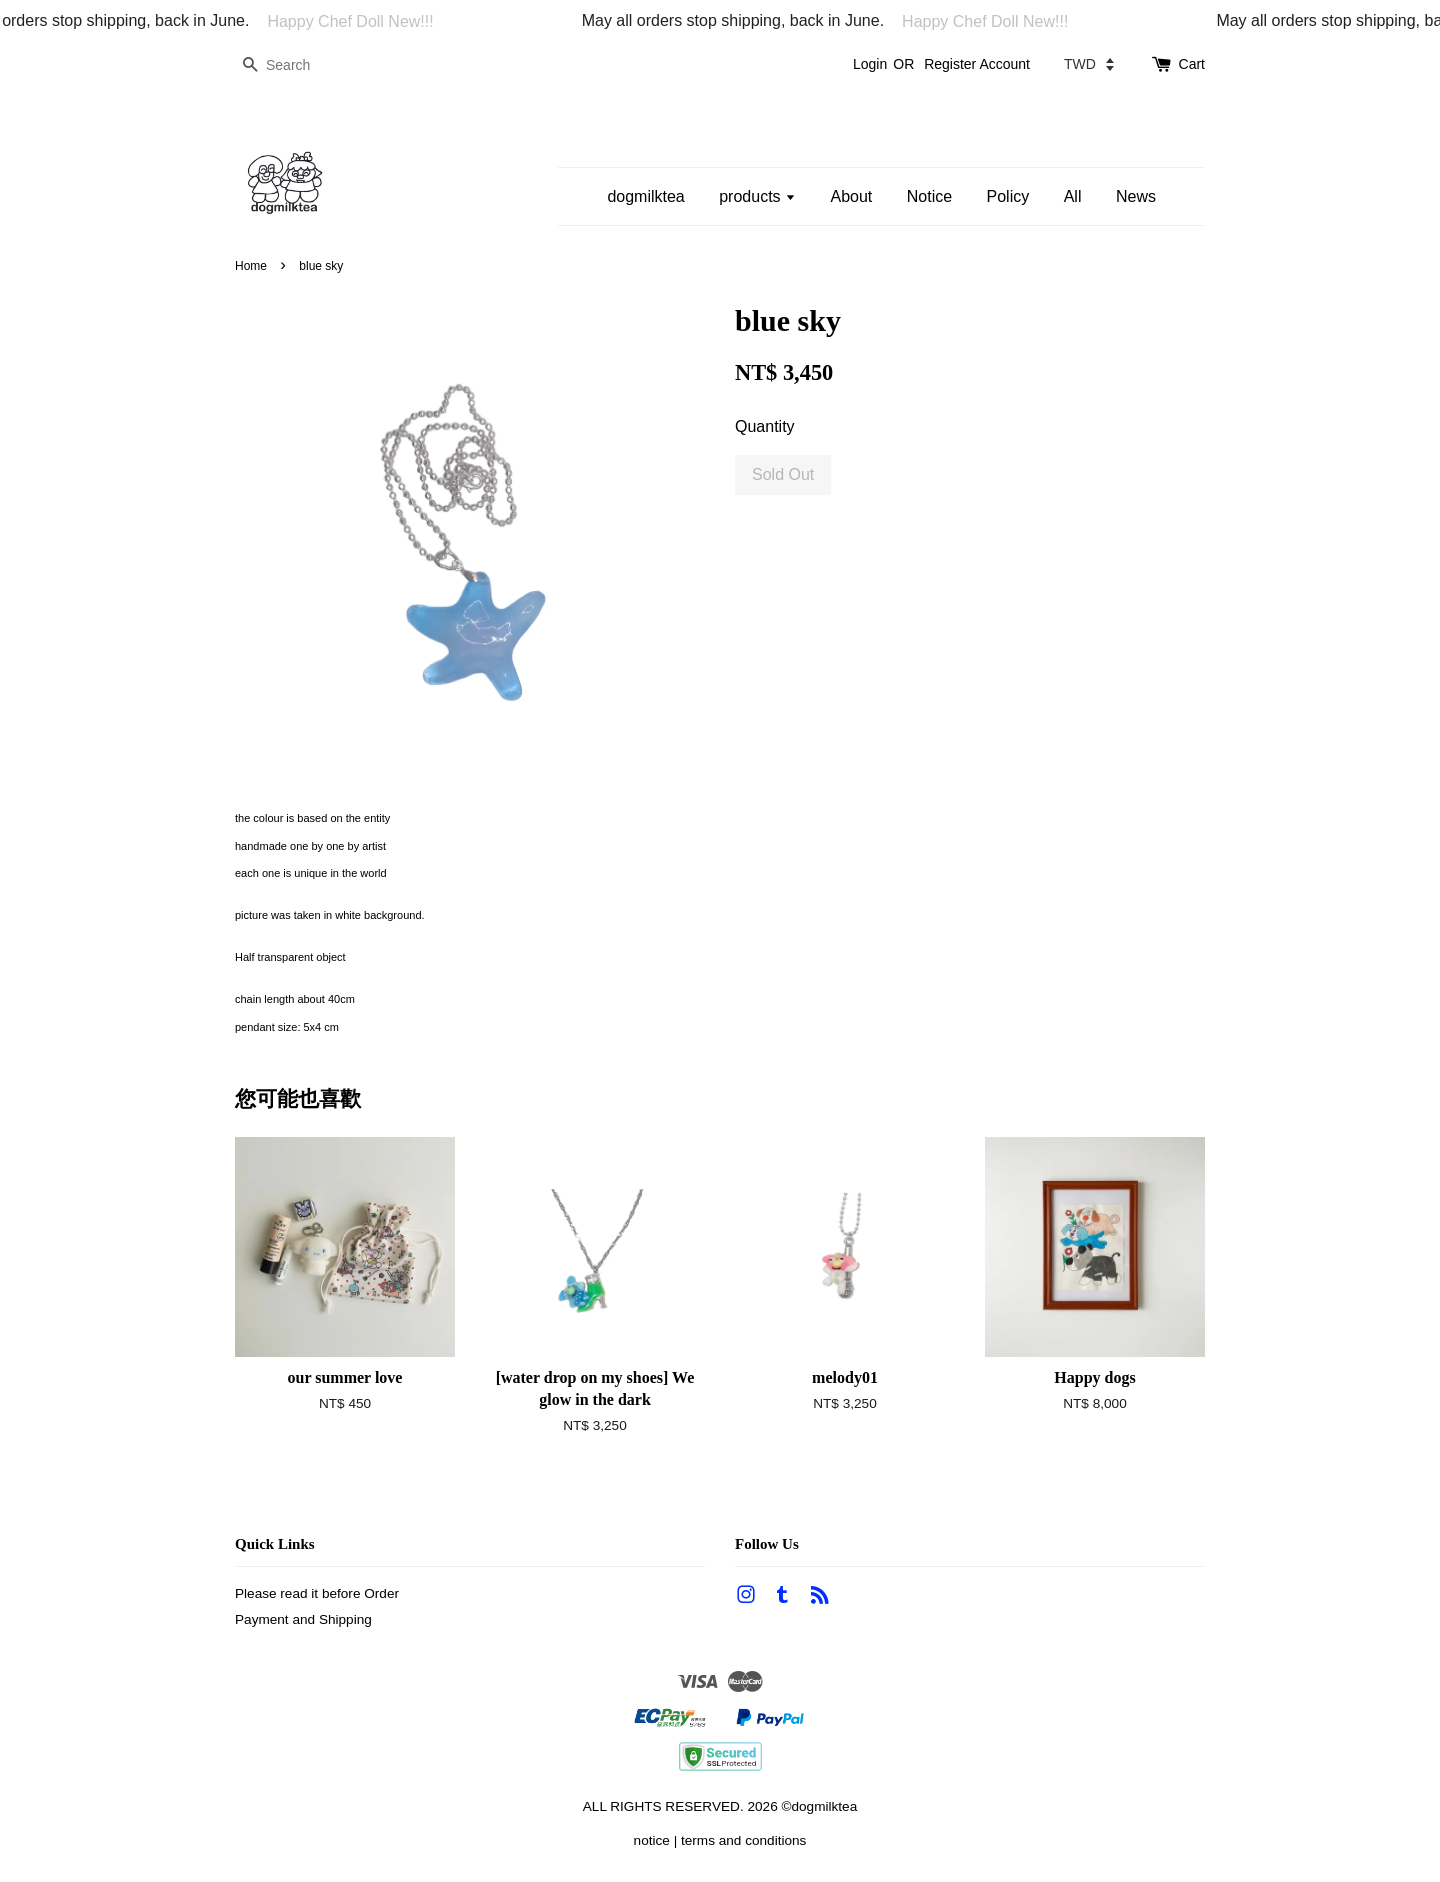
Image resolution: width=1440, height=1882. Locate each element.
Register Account (977, 64)
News (1136, 196)
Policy (1008, 196)
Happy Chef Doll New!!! (358, 21)
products (757, 196)
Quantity (765, 426)
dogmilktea (645, 196)
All (1073, 196)
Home (251, 266)
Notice (929, 196)
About (851, 196)
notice (652, 1840)
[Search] (295, 65)
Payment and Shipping (303, 1619)
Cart (1192, 64)
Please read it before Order (317, 1593)
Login (870, 64)
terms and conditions (743, 1840)
